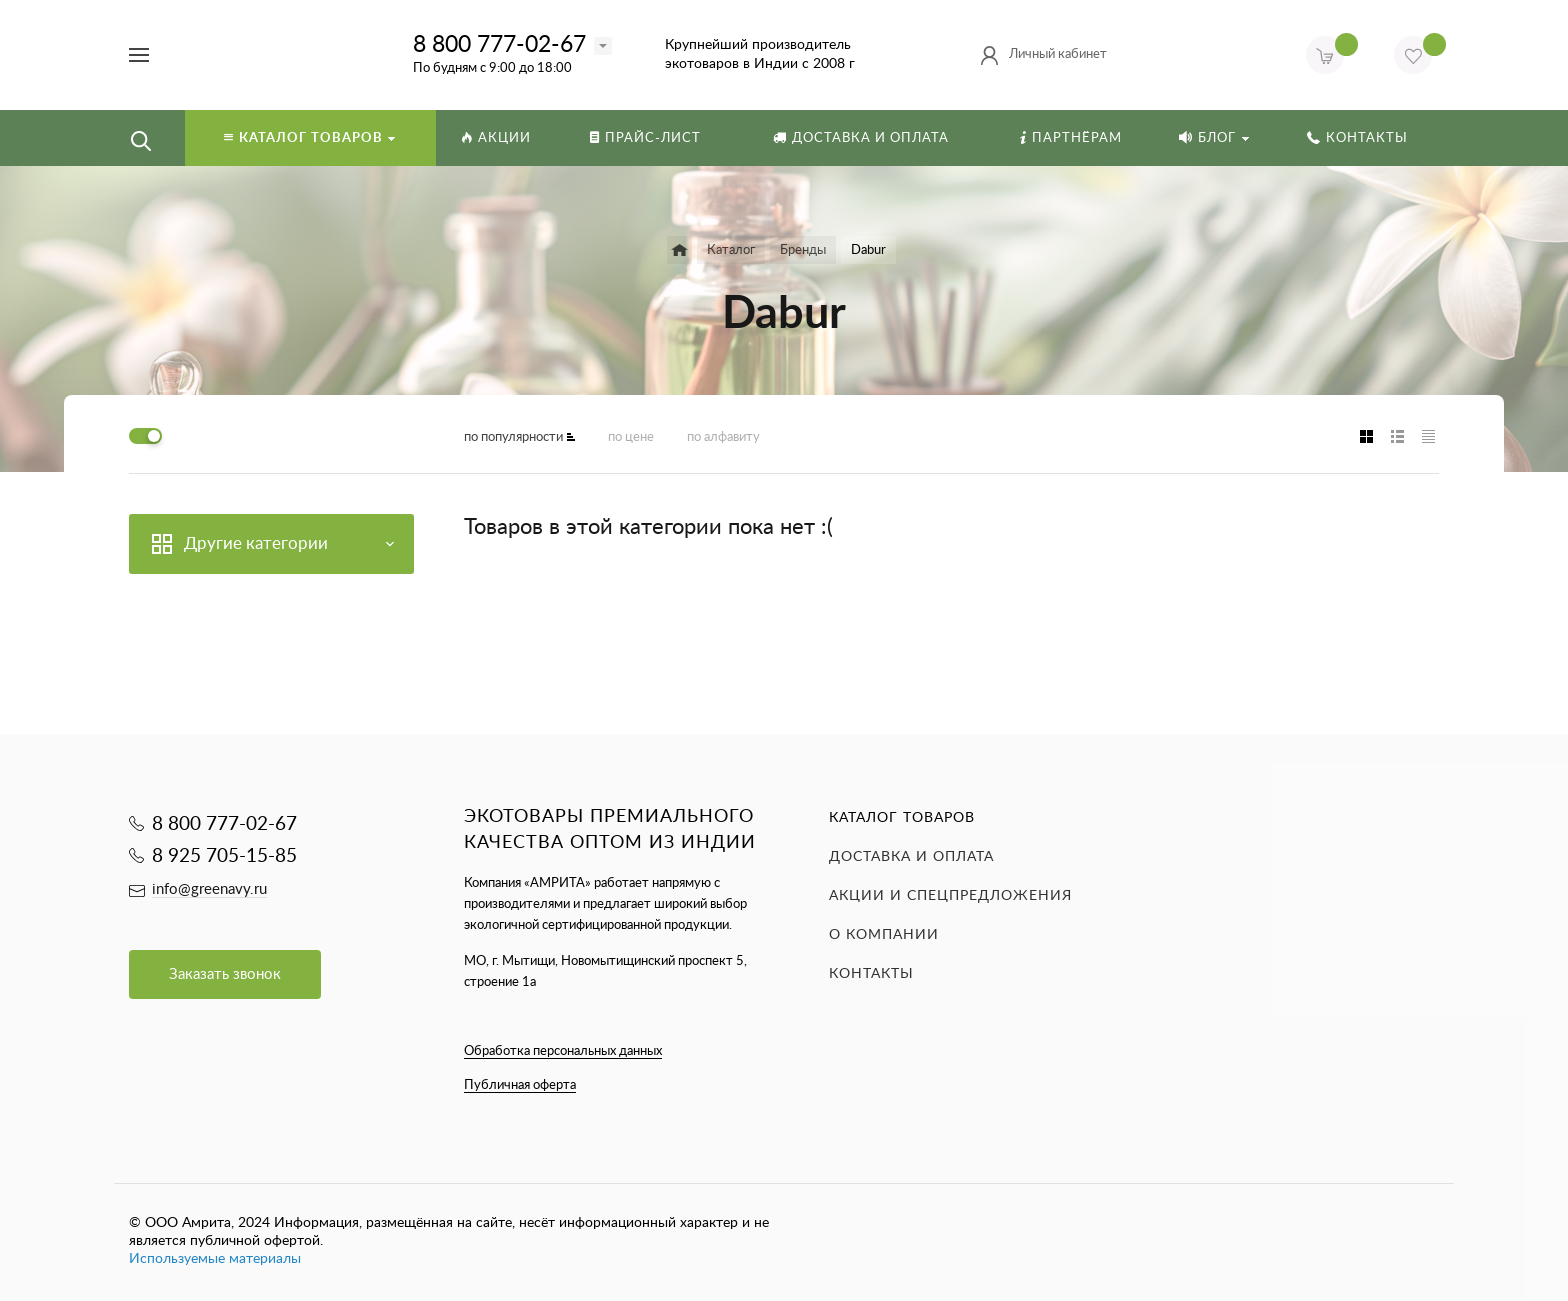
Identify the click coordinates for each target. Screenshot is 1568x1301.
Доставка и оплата (911, 857)
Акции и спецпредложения (950, 896)
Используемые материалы (215, 1259)
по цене (631, 437)
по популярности (513, 437)
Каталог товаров (902, 818)
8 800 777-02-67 (499, 44)
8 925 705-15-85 (224, 856)
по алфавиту (723, 437)
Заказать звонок (225, 974)
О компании (884, 935)
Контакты (871, 974)
